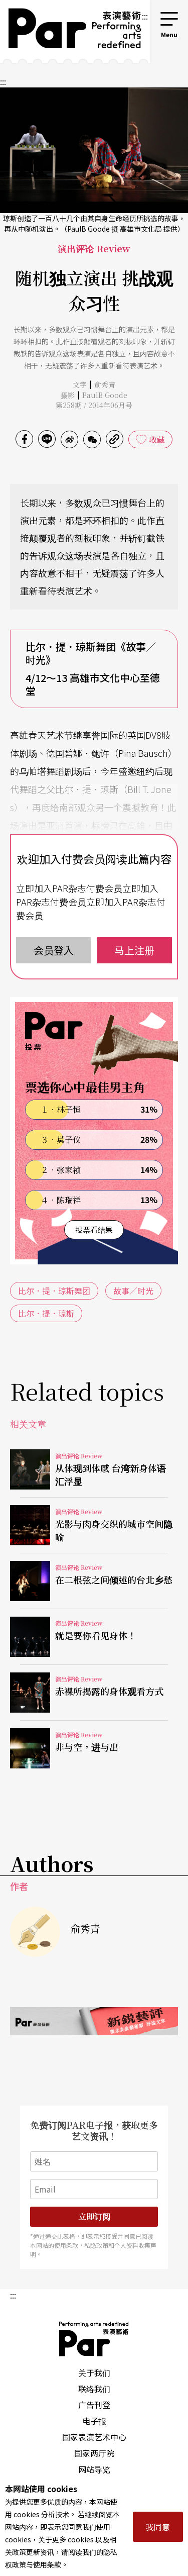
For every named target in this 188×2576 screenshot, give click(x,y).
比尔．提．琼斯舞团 (54, 1290)
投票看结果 (94, 1229)
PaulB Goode (104, 395)
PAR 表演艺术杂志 (94, 2338)
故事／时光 (133, 1290)
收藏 (157, 439)
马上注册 (134, 950)
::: (145, 16)
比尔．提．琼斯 (46, 1313)
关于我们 (94, 2372)
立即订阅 (94, 2216)
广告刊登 (94, 2405)
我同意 (158, 2527)
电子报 (94, 2421)
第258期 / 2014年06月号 (94, 405)
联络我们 (94, 2389)
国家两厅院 (94, 2453)
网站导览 (94, 2469)
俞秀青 (104, 384)
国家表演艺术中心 (94, 2437)
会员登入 (54, 950)
